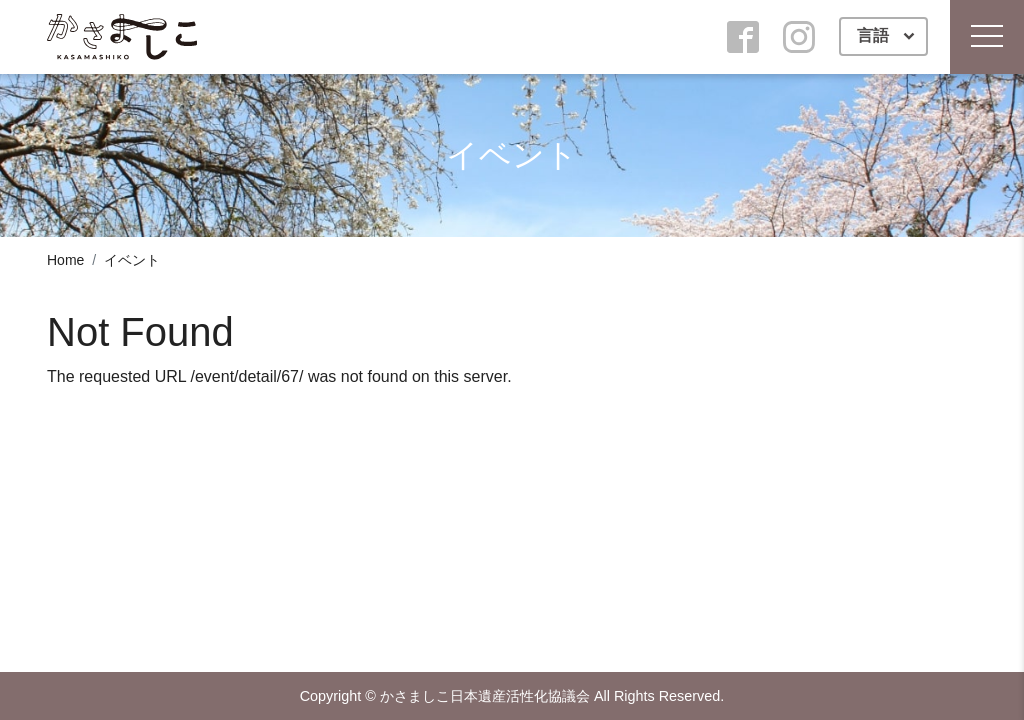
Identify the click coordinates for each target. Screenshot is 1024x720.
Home (65, 260)
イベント (132, 260)
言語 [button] (875, 35)
